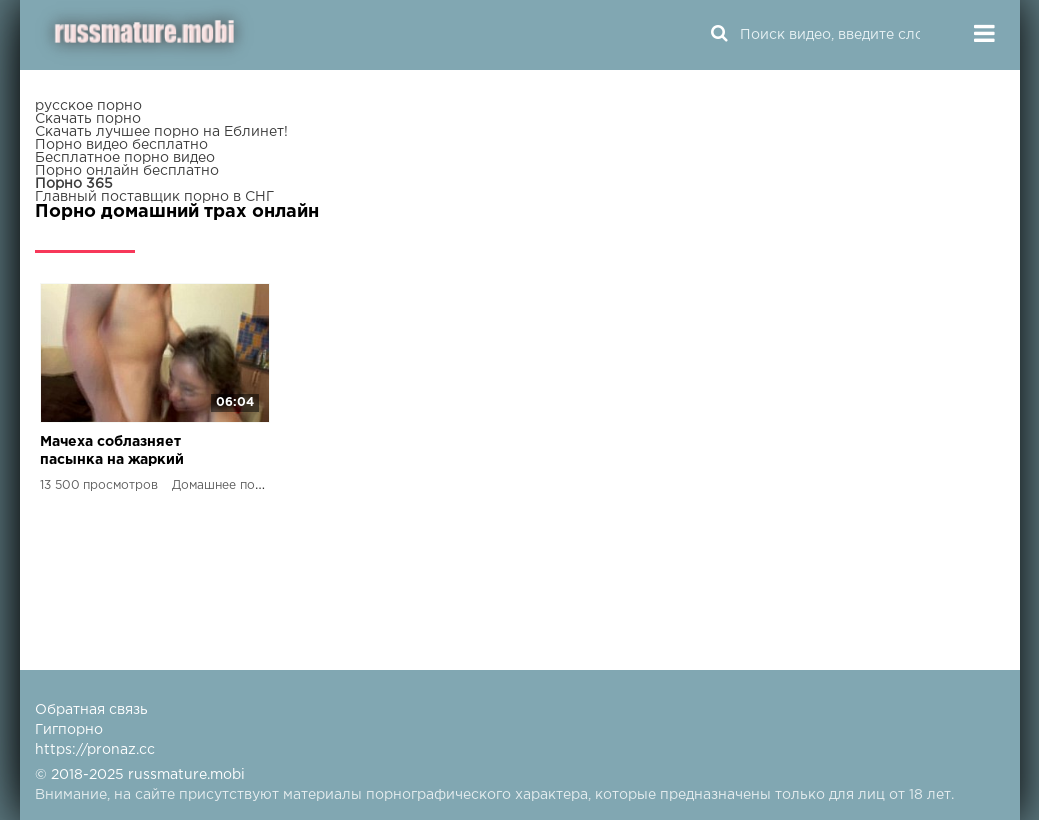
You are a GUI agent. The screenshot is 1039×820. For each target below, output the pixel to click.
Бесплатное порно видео (125, 158)
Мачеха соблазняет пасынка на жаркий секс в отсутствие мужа (126, 452)
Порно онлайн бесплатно (127, 171)
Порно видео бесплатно (121, 145)
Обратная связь (91, 710)
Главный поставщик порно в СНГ (154, 197)
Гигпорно (69, 730)
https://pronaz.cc (95, 750)
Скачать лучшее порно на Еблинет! (161, 132)
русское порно (88, 106)
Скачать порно (88, 119)
